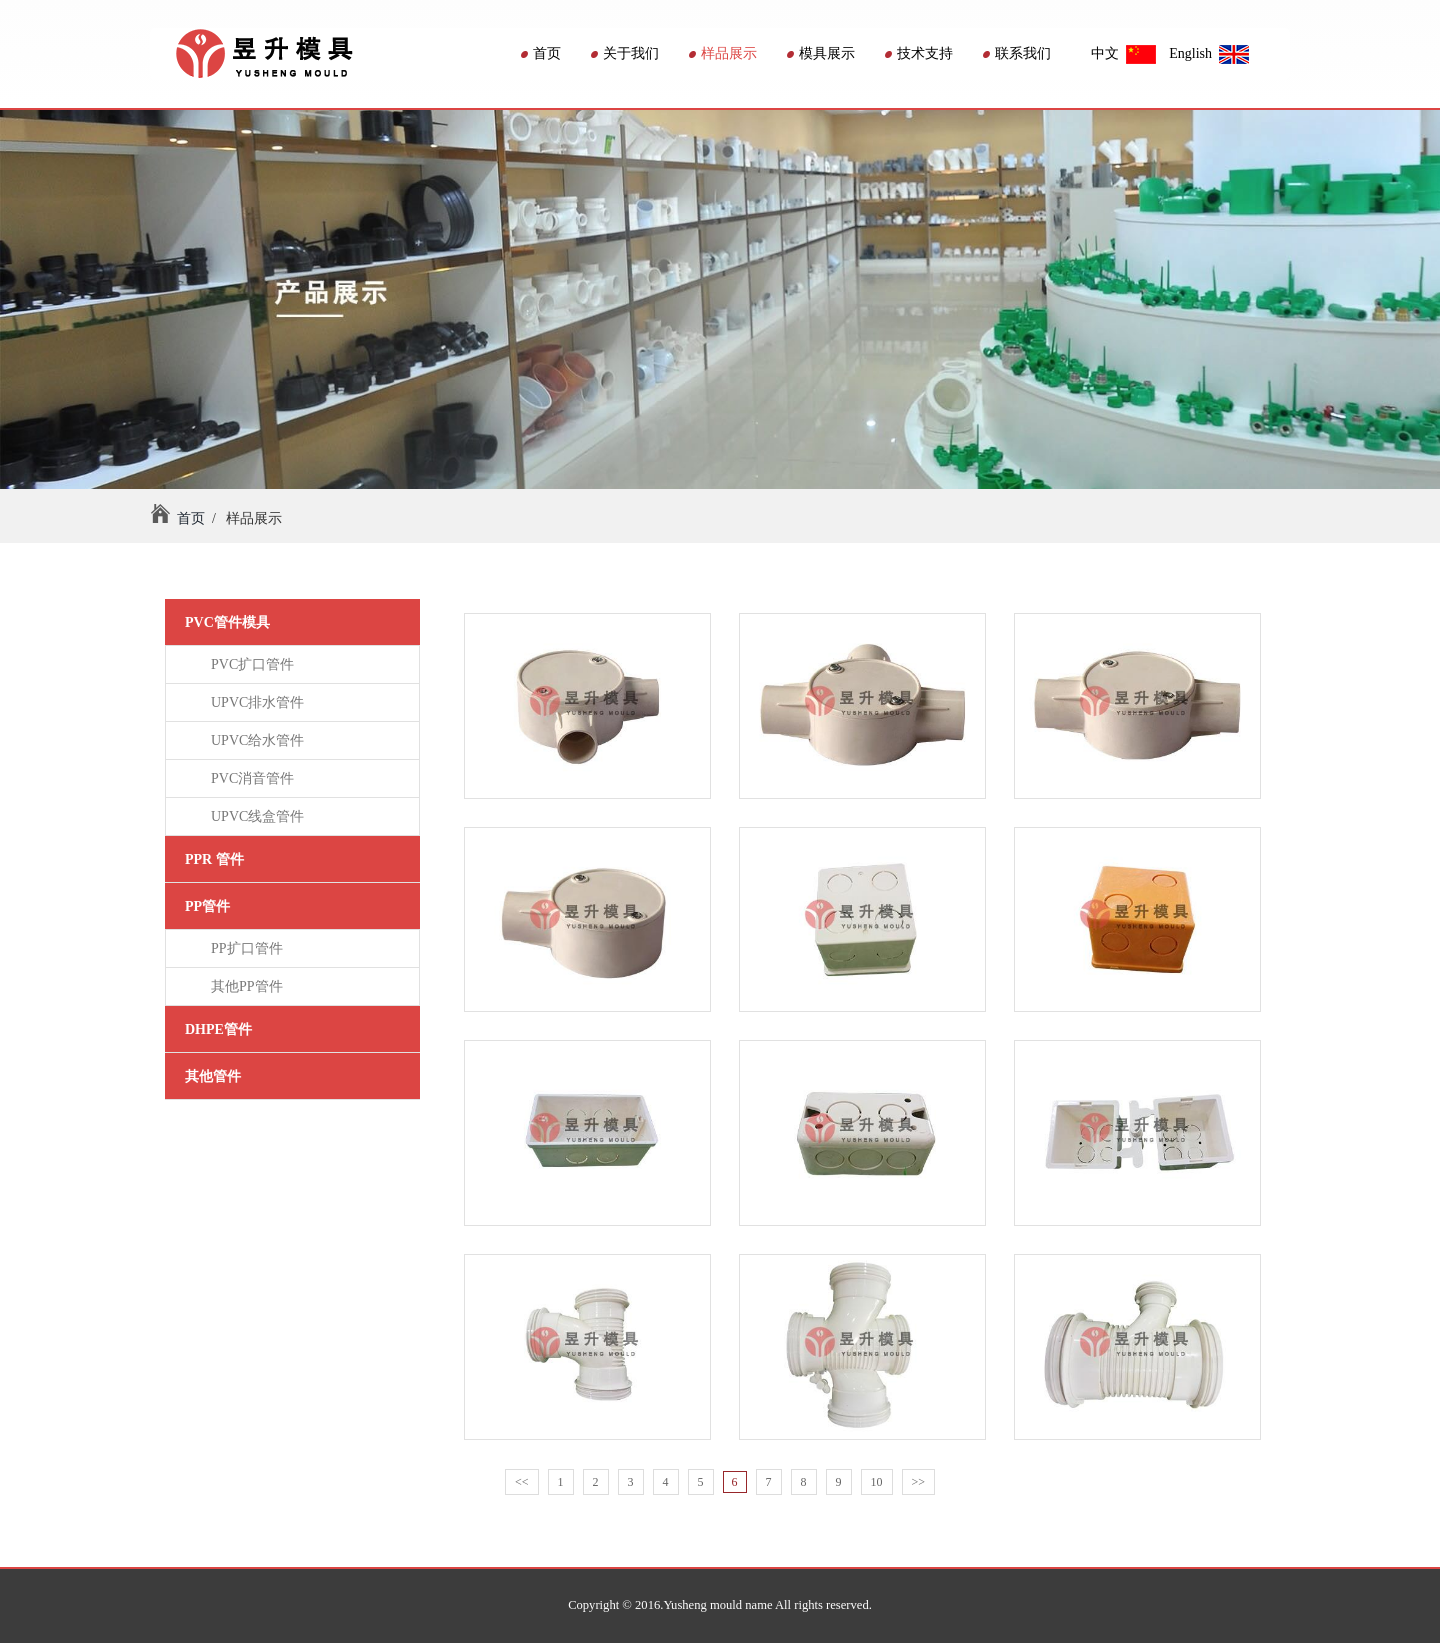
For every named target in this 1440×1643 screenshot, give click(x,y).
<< (522, 1482)
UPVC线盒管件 (254, 816)
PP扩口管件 (243, 948)
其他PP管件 (243, 986)
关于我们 (625, 53)
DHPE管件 (218, 1029)
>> (919, 1482)
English (1209, 53)
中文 (1123, 53)
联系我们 (1017, 53)
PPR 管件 (214, 859)
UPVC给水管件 (254, 740)
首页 (541, 53)
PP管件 (207, 906)
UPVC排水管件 (254, 702)
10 (877, 1482)
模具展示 (821, 53)
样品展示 (723, 53)
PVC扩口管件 (249, 664)
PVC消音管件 (249, 778)
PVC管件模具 (227, 622)
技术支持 (919, 53)
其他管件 (213, 1076)
